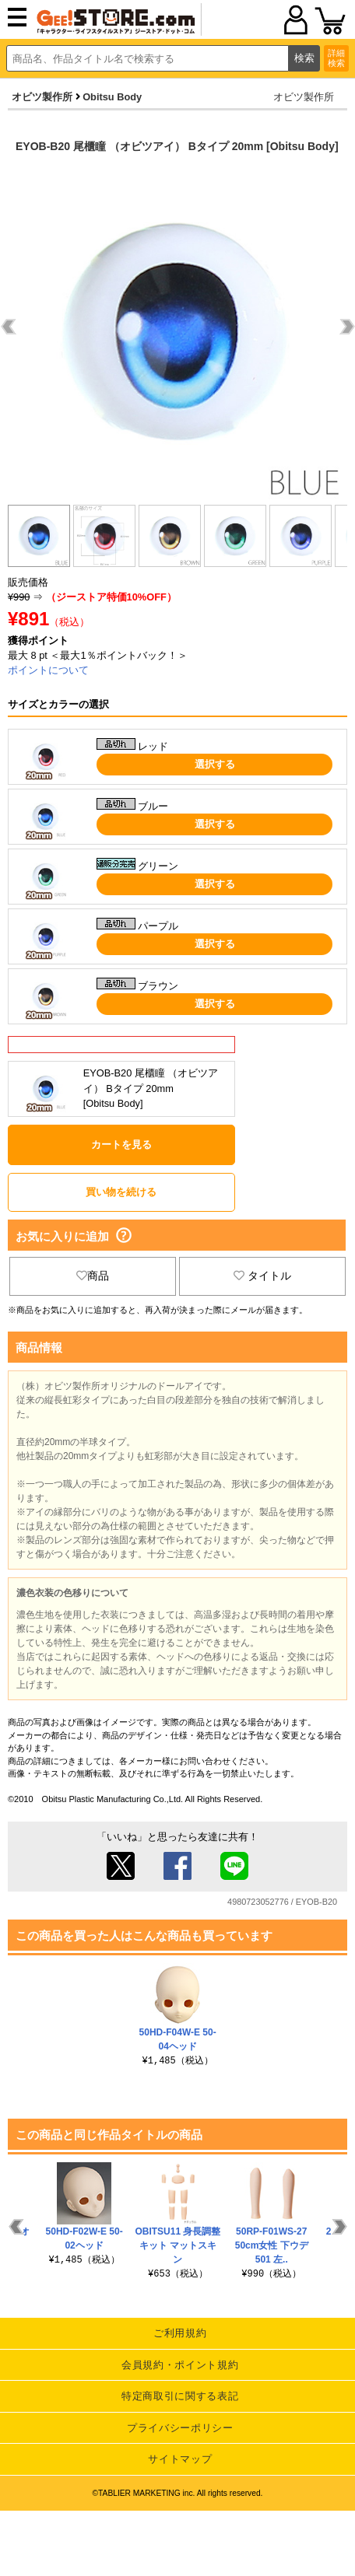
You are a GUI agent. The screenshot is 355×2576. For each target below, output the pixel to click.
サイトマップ (180, 2459)
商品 (92, 1275)
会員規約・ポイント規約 (179, 2365)
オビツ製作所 (42, 97)
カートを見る (121, 1144)
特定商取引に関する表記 (179, 2396)
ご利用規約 (179, 2333)
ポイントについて (48, 670)
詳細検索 (336, 58)
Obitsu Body (112, 97)
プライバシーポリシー (180, 2428)
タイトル (262, 1275)
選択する (215, 764)
